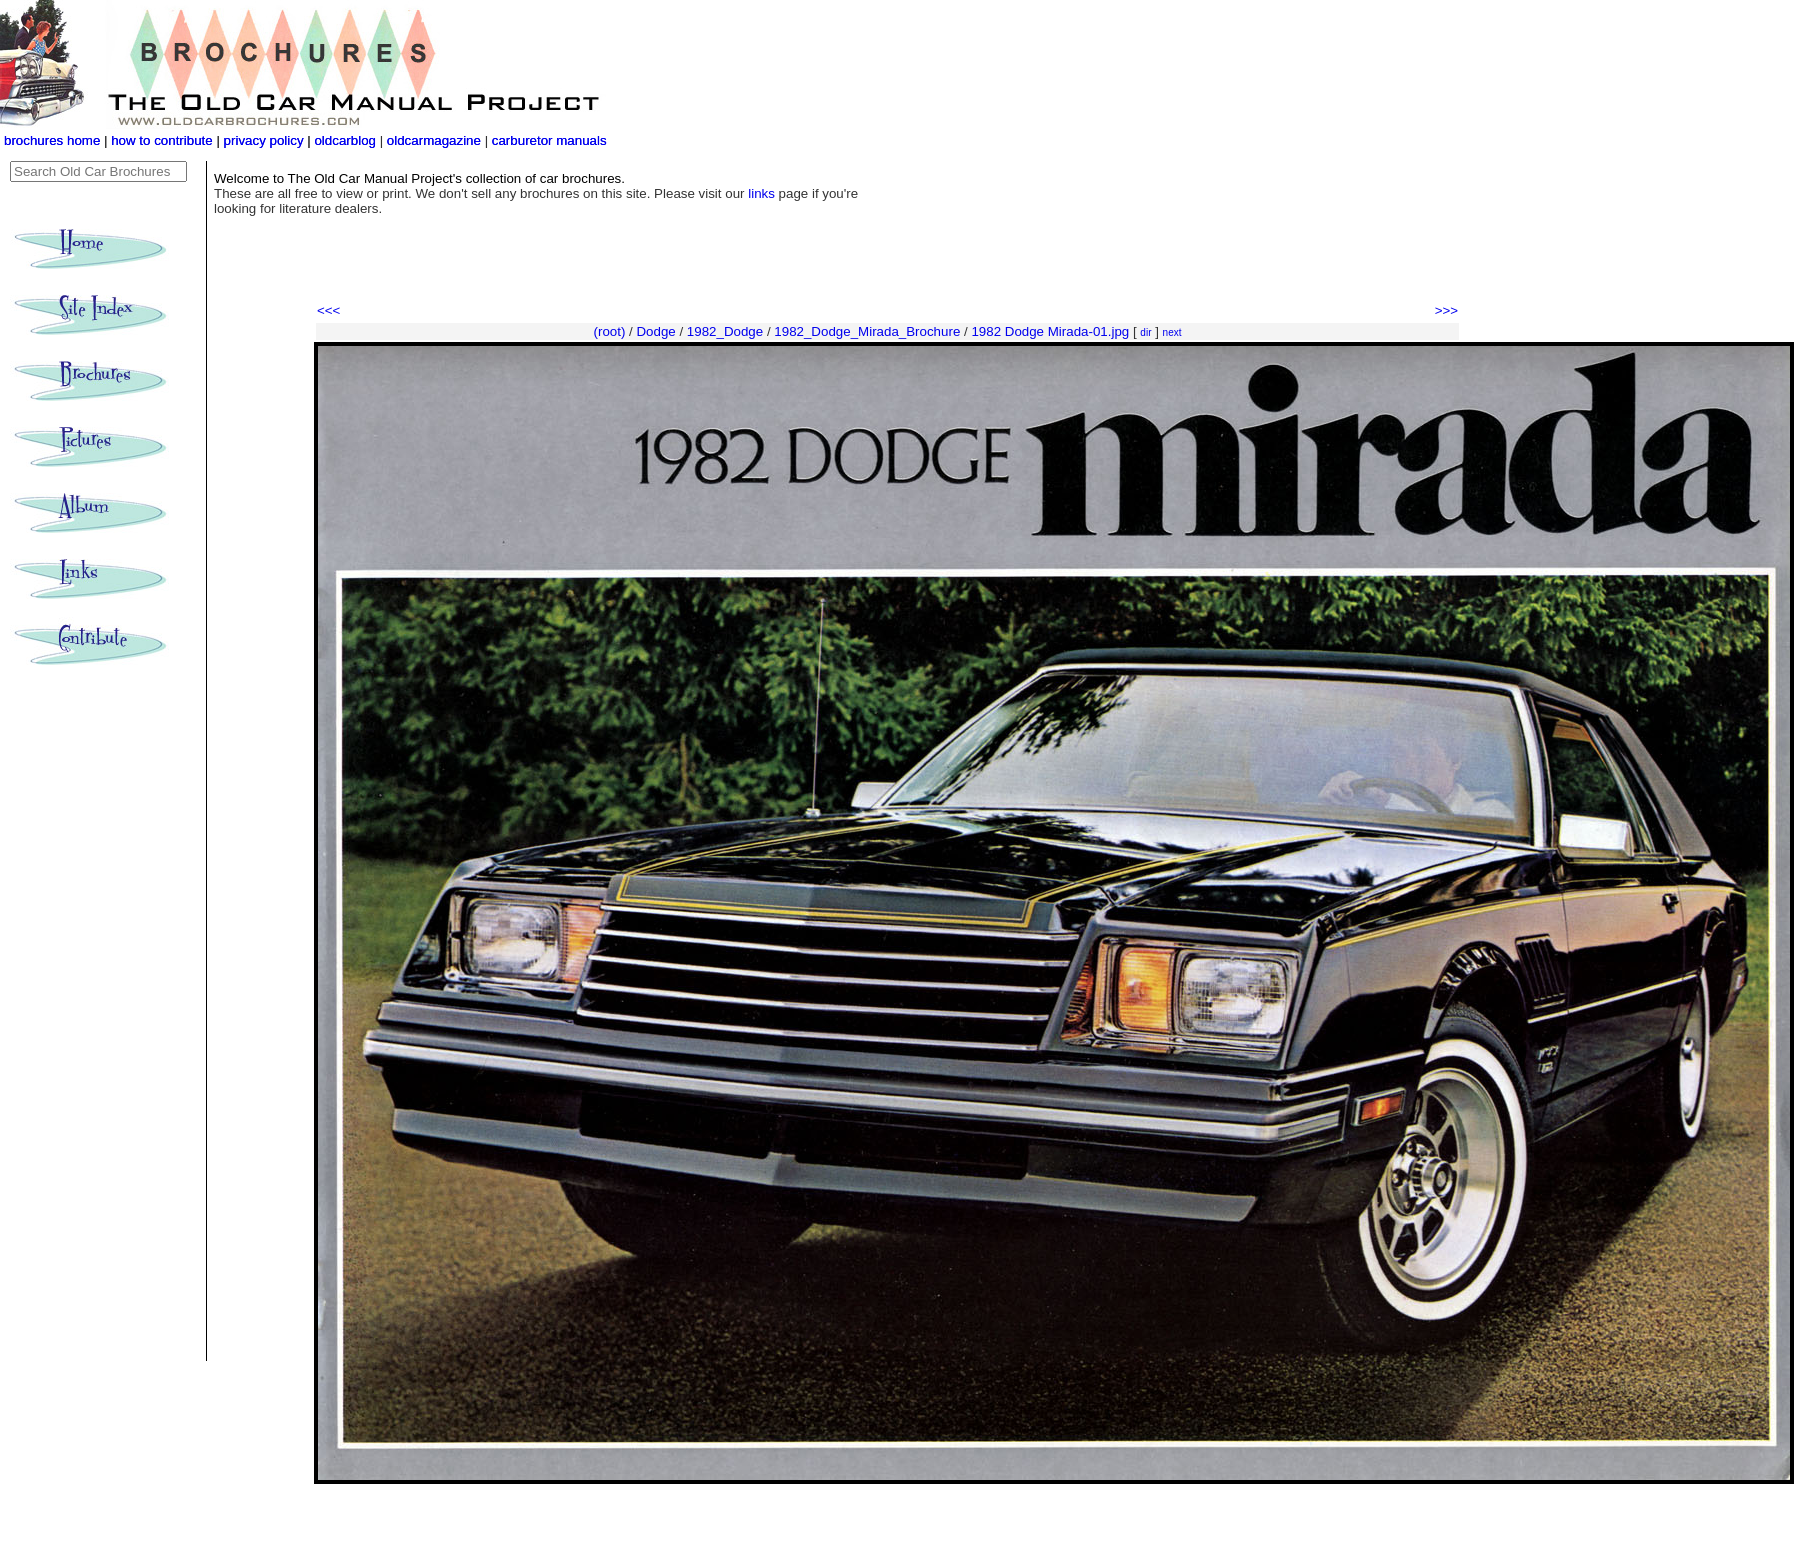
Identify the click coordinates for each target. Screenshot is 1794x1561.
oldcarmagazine (436, 140)
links (761, 193)
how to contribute (162, 140)
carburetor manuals (547, 140)
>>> (1446, 310)
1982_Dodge (725, 331)
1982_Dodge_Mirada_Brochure (867, 331)
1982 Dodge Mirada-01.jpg (1050, 331)
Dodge (655, 331)
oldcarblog (345, 140)
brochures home (52, 140)
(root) (610, 331)
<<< (328, 310)
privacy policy (266, 140)
